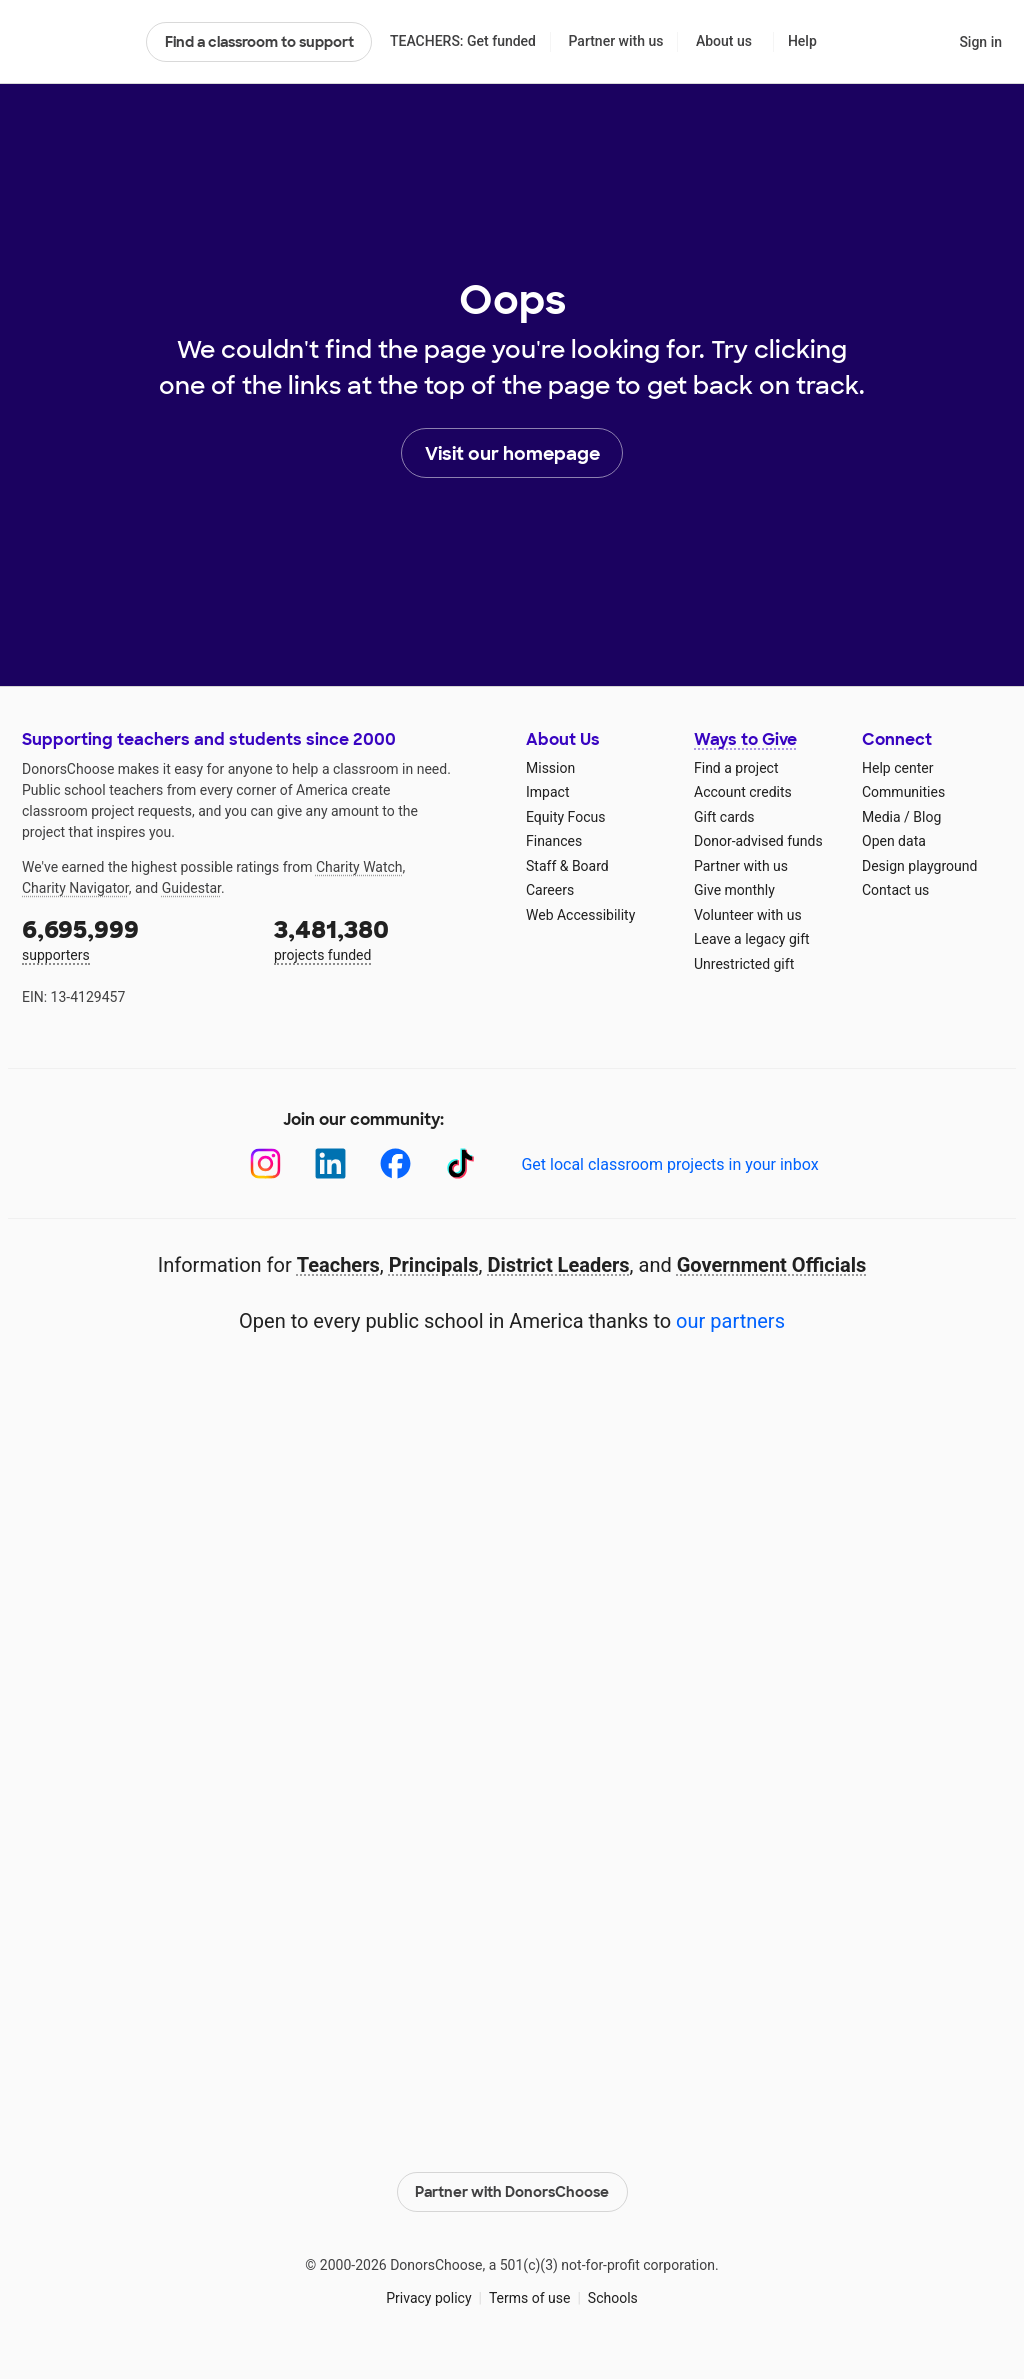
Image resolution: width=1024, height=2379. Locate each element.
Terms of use (530, 2298)
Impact (547, 792)
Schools (613, 2298)
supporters (134, 938)
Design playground (919, 866)
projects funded (386, 938)
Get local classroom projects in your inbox (669, 1164)
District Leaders (559, 1265)
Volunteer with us (748, 915)
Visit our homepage (512, 454)
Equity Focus (565, 817)
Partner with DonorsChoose (512, 2192)
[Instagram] (265, 1163)
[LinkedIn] (330, 1163)
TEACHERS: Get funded (463, 41)
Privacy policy (428, 2298)
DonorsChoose (75, 42)
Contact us (895, 890)
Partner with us (616, 41)
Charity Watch (359, 867)
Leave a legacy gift (752, 939)
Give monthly (734, 890)
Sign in (980, 42)
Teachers (338, 1265)
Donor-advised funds (758, 841)
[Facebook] (395, 1163)
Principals (434, 1265)
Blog (927, 817)
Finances (554, 841)
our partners (730, 1321)
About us (724, 41)
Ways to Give (745, 739)
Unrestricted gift (744, 964)
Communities (903, 792)
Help (802, 41)
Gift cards (724, 817)
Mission (550, 768)
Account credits (743, 792)
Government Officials (772, 1265)
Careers (550, 890)
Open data (894, 841)
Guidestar (191, 888)
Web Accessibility (580, 915)
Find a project (736, 768)
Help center (897, 768)
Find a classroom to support (259, 42)
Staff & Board (567, 866)
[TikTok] (460, 1163)
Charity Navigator (75, 888)
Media (881, 817)
